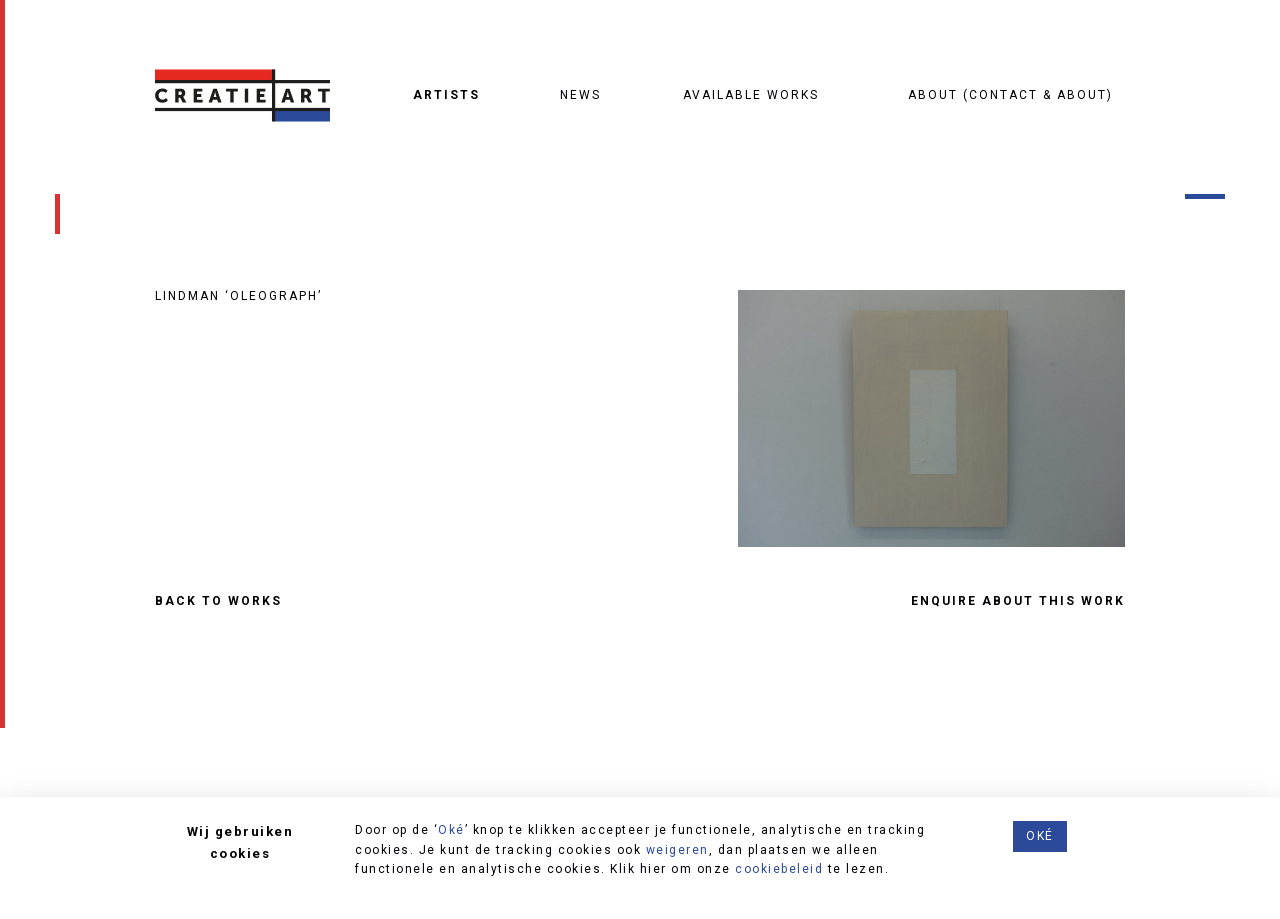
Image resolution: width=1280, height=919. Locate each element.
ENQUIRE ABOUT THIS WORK (1018, 601)
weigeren (677, 850)
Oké (451, 830)
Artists (446, 95)
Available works (751, 95)
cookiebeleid (779, 869)
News (580, 95)
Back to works (218, 601)
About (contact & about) (1010, 95)
